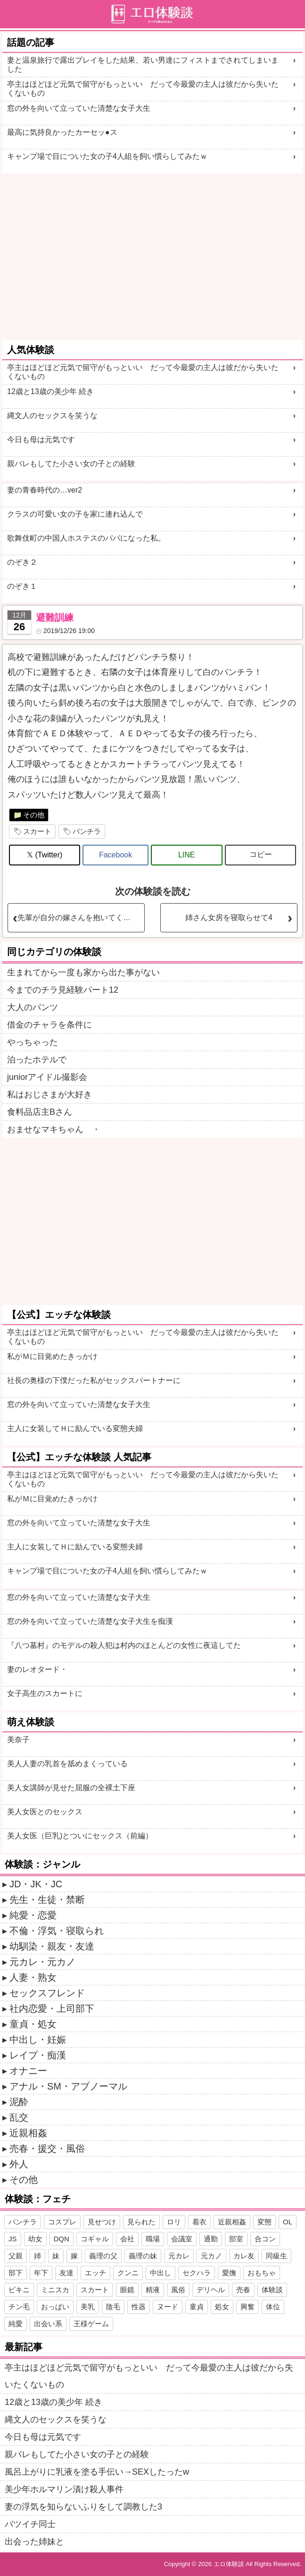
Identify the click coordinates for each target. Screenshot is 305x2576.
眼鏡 (127, 2290)
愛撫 (229, 2273)
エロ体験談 (229, 2564)
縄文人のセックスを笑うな (52, 416)
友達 (66, 2273)
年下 (41, 2273)
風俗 (178, 2290)
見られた (141, 2222)
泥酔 (18, 2102)
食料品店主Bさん (39, 1112)
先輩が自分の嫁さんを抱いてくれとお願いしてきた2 (80, 918)
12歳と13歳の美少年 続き (50, 391)
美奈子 (18, 1740)
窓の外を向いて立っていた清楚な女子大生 (78, 108)
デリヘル (211, 2290)
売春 (243, 2290)
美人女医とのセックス (44, 1812)
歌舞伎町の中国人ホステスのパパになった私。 (86, 538)
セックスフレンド (47, 1993)
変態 (264, 2222)
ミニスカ (55, 2290)
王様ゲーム (91, 2324)
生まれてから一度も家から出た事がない (83, 972)
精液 (153, 2290)
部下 (15, 2273)
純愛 (15, 2324)
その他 (33, 815)
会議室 (181, 2239)
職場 (153, 2239)
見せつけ (102, 2222)
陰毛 (113, 2307)
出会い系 (48, 2324)
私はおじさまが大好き (49, 1094)
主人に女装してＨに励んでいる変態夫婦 (75, 1428)
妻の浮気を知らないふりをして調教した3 (83, 2506)
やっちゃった (32, 1042)
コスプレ (62, 2222)
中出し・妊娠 (37, 2039)
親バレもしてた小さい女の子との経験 (71, 464)
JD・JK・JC (35, 1884)
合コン (265, 2239)
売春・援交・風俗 (47, 2148)
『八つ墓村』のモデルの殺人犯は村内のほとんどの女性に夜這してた (124, 1645)
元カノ (211, 2256)
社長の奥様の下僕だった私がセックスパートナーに (94, 1380)
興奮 (247, 2307)
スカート (37, 831)
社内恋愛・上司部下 (51, 2008)
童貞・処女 (33, 2024)
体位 (273, 2307)
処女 (222, 2307)
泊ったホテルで (36, 1059)
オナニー (28, 2071)
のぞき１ (22, 586)
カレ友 (244, 2256)
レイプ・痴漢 (37, 2055)
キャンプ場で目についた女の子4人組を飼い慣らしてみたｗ (107, 156)
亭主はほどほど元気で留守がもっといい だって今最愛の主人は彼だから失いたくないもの (143, 88)
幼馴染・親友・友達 (51, 1946)
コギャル (95, 2239)
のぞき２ (22, 562)
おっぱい (55, 2307)
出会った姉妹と (34, 2541)
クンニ (128, 2273)
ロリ (174, 2222)
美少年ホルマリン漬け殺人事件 (64, 2489)
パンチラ (87, 831)
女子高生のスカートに (44, 1693)
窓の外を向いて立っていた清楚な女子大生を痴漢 (90, 1621)
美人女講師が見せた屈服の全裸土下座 (71, 1788)
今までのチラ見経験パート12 (62, 990)
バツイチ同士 (30, 2524)
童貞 (197, 2307)
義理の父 (103, 2256)
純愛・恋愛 (33, 1915)
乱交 (18, 2117)
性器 (139, 2307)
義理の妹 (143, 2256)
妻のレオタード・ (37, 1669)
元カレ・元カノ (42, 1962)
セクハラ (196, 2273)
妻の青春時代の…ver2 (44, 490)
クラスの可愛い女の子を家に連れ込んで (75, 514)
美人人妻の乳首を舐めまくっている (67, 1764)
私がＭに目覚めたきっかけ (52, 1356)
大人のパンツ (32, 1007)
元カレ (179, 2256)
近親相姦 (28, 2133)
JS (12, 2239)
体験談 (272, 2290)
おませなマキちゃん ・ (53, 1129)
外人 (18, 2164)
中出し (160, 2273)
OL (287, 2222)
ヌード (167, 2307)
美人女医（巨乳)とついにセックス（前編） (80, 1836)
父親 (15, 2256)
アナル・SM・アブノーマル (68, 2086)
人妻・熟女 (33, 1977)
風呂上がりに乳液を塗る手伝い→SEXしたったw (97, 2472)
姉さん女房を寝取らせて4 (228, 918)
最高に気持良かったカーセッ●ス (62, 132)
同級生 (276, 2256)
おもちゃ (261, 2273)
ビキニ (19, 2290)
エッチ (95, 2273)
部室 (236, 2239)
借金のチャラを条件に (49, 1024)
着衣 (199, 2222)
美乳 (88, 2307)
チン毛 (19, 2307)
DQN (61, 2239)
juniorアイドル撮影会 (47, 1077)
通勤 (211, 2239)
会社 (127, 2239)
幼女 (35, 2239)
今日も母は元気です (41, 440)
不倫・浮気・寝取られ (56, 1931)
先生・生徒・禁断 (47, 1899)
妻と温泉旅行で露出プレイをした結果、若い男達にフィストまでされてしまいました (143, 64)
